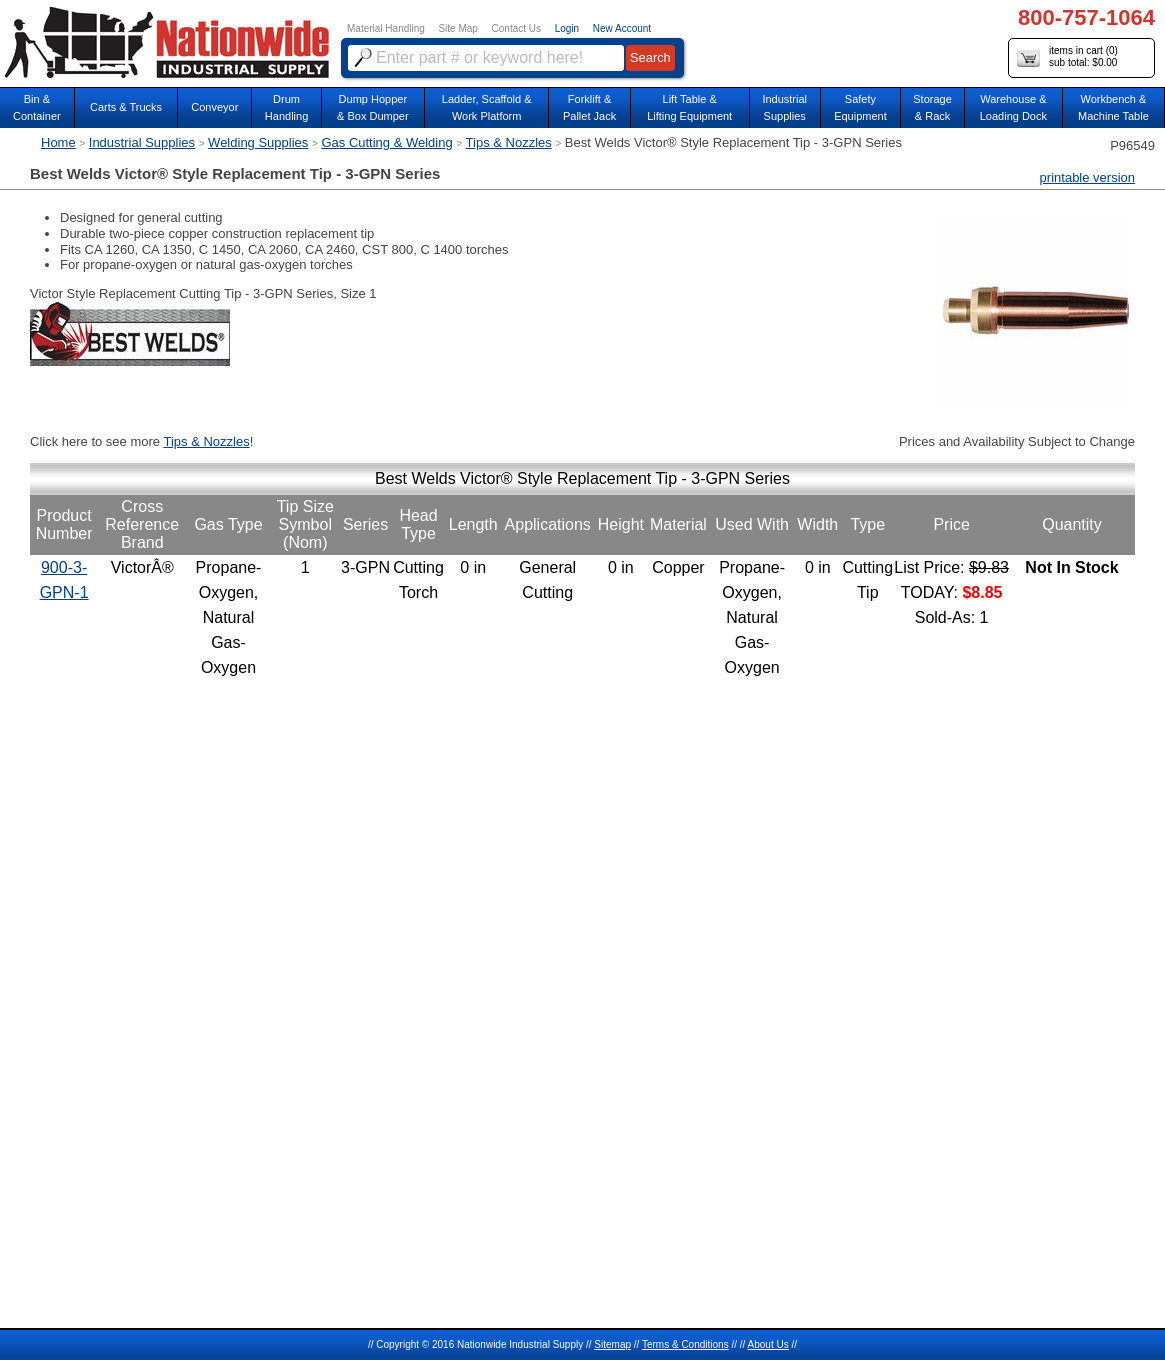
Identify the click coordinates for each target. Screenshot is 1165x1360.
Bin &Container (37, 107)
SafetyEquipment (860, 107)
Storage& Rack (932, 107)
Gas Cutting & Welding (386, 142)
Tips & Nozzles (509, 142)
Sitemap (612, 1344)
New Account (622, 28)
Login (567, 28)
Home (58, 142)
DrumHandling (286, 107)
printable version (1087, 177)
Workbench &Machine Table (1113, 107)
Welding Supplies (258, 142)
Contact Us (516, 28)
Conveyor (214, 107)
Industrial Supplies (142, 142)
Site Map (457, 28)
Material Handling (386, 28)
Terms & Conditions (685, 1344)
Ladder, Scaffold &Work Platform (487, 107)
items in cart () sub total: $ (1067, 57)
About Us (768, 1344)
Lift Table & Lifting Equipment (689, 107)
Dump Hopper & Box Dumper (373, 107)
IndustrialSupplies (784, 107)
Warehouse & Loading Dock (1013, 107)
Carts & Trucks (126, 107)
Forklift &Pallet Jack (589, 107)
